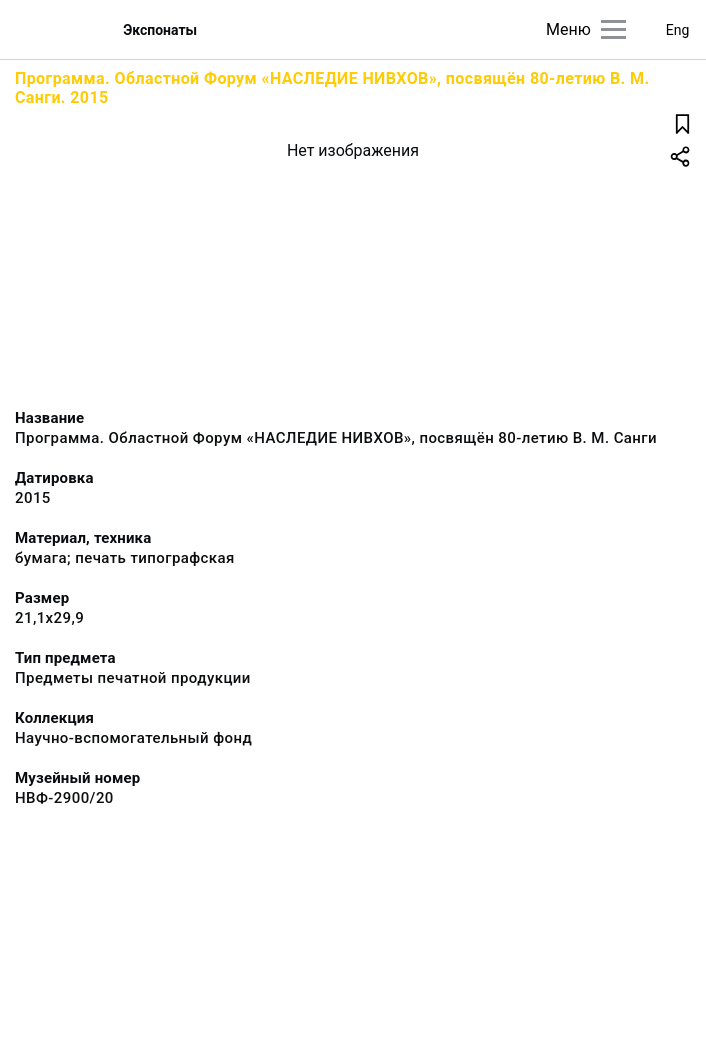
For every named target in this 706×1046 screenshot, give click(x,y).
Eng (678, 30)
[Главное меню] (613, 29)
